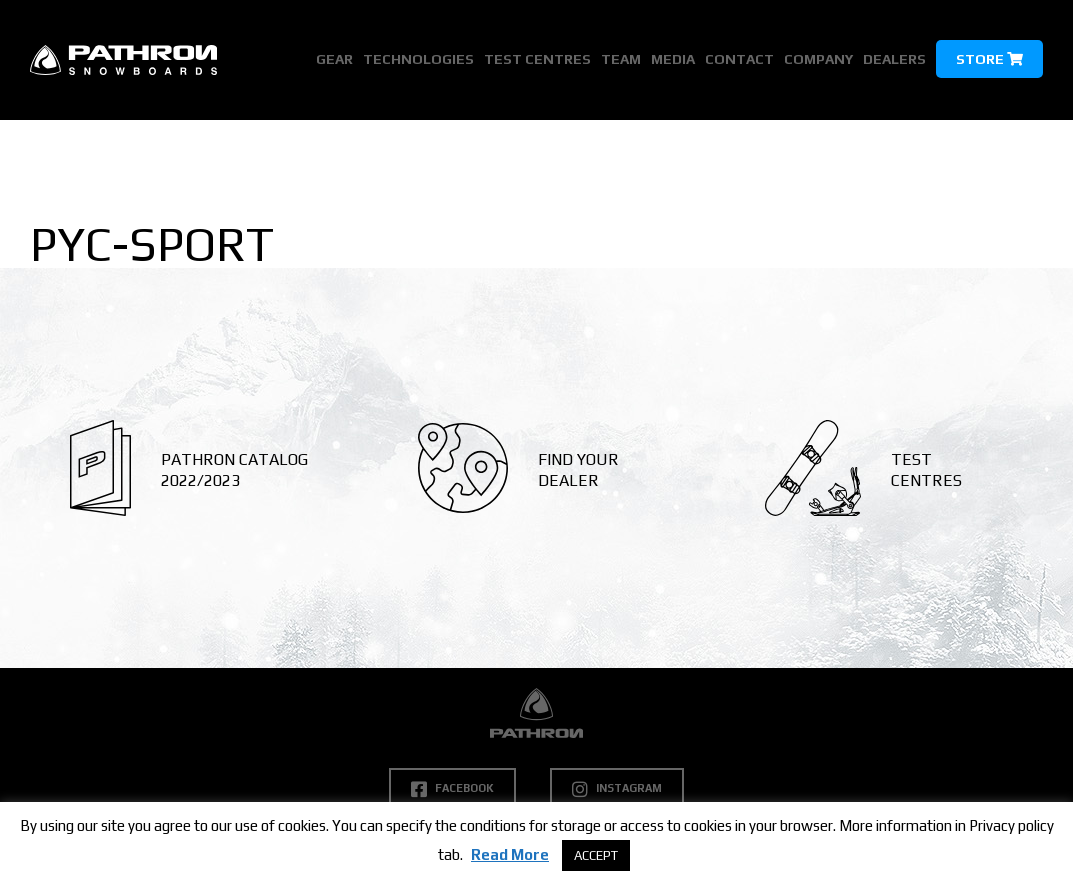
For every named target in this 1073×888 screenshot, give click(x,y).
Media (673, 59)
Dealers (894, 59)
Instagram (617, 789)
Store (989, 59)
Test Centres (537, 59)
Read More (510, 854)
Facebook (452, 789)
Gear (334, 59)
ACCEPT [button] (596, 855)
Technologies (418, 59)
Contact (739, 59)
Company (818, 59)
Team (621, 59)
